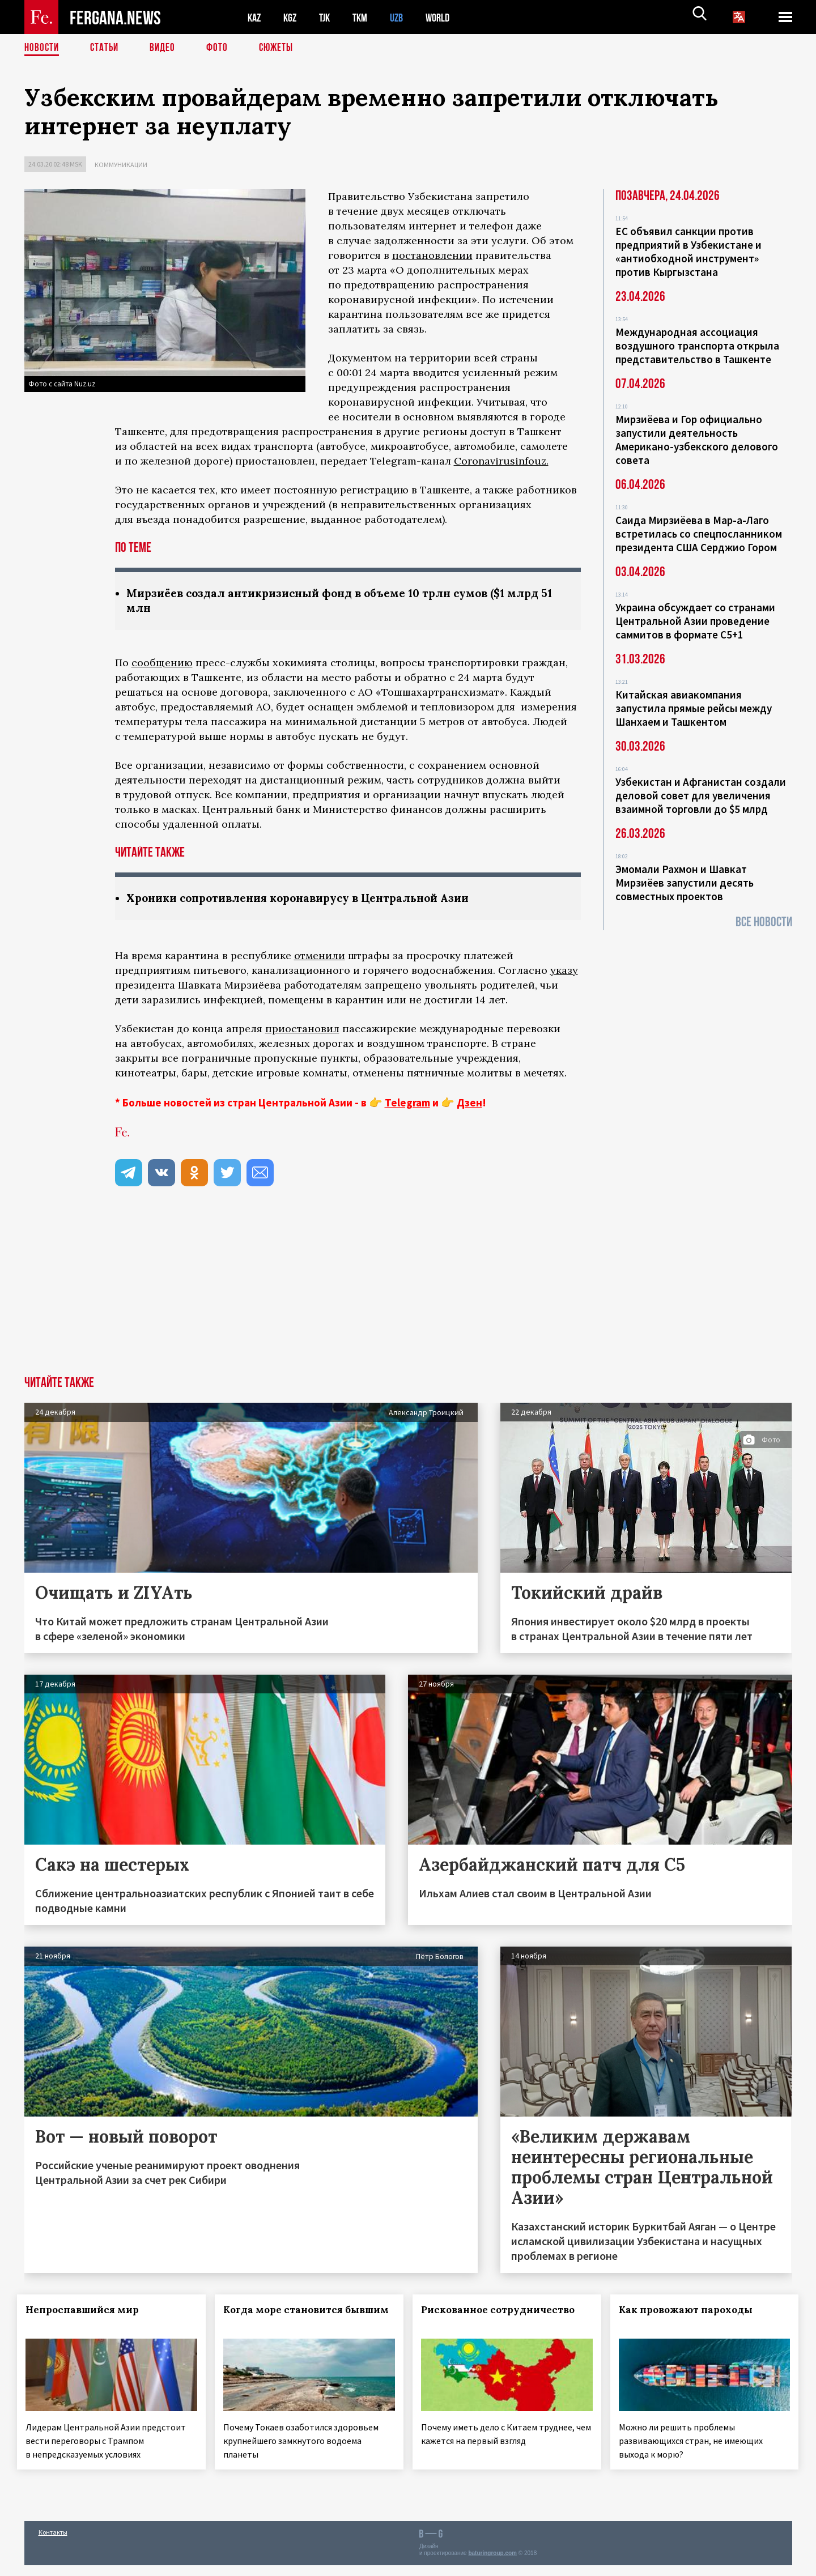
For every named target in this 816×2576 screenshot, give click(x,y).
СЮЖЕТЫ (282, 48)
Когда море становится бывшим (290, 2318)
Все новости (764, 922)
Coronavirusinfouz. (501, 460)
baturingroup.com (492, 2564)
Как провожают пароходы (692, 2311)
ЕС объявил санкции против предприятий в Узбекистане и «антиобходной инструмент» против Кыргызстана (688, 251)
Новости (42, 48)
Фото (222, 48)
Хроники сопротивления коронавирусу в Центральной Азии (309, 899)
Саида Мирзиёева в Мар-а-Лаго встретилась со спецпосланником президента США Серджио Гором (698, 533)
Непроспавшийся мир (89, 2311)
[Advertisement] (408, 1293)
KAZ (255, 17)
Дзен (469, 1104)
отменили (319, 957)
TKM (366, 17)
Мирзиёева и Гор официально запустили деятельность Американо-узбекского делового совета (696, 439)
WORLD (447, 17)
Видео (166, 48)
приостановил (302, 1030)
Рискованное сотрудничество (504, 2311)
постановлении (432, 255)
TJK (328, 17)
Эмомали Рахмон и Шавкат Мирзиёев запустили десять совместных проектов (684, 882)
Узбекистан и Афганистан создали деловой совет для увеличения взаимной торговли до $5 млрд (700, 795)
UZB (404, 17)
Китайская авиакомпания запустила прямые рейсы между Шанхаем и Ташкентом (693, 708)
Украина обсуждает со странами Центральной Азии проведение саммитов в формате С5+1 (695, 621)
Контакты (53, 2543)
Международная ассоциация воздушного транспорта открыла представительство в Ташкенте (697, 345)
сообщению (162, 663)
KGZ (292, 17)
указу (564, 971)
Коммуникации (121, 164)
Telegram (407, 1104)
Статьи (107, 48)
